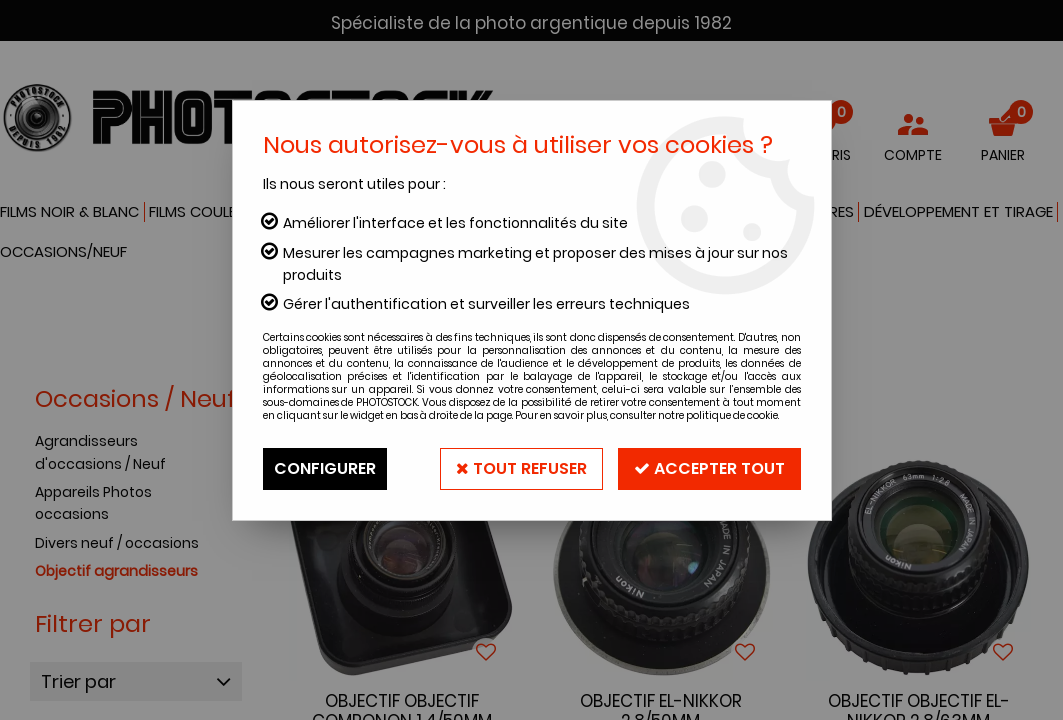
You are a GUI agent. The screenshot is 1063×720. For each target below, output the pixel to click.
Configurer (325, 468)
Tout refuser (521, 468)
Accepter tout (709, 468)
